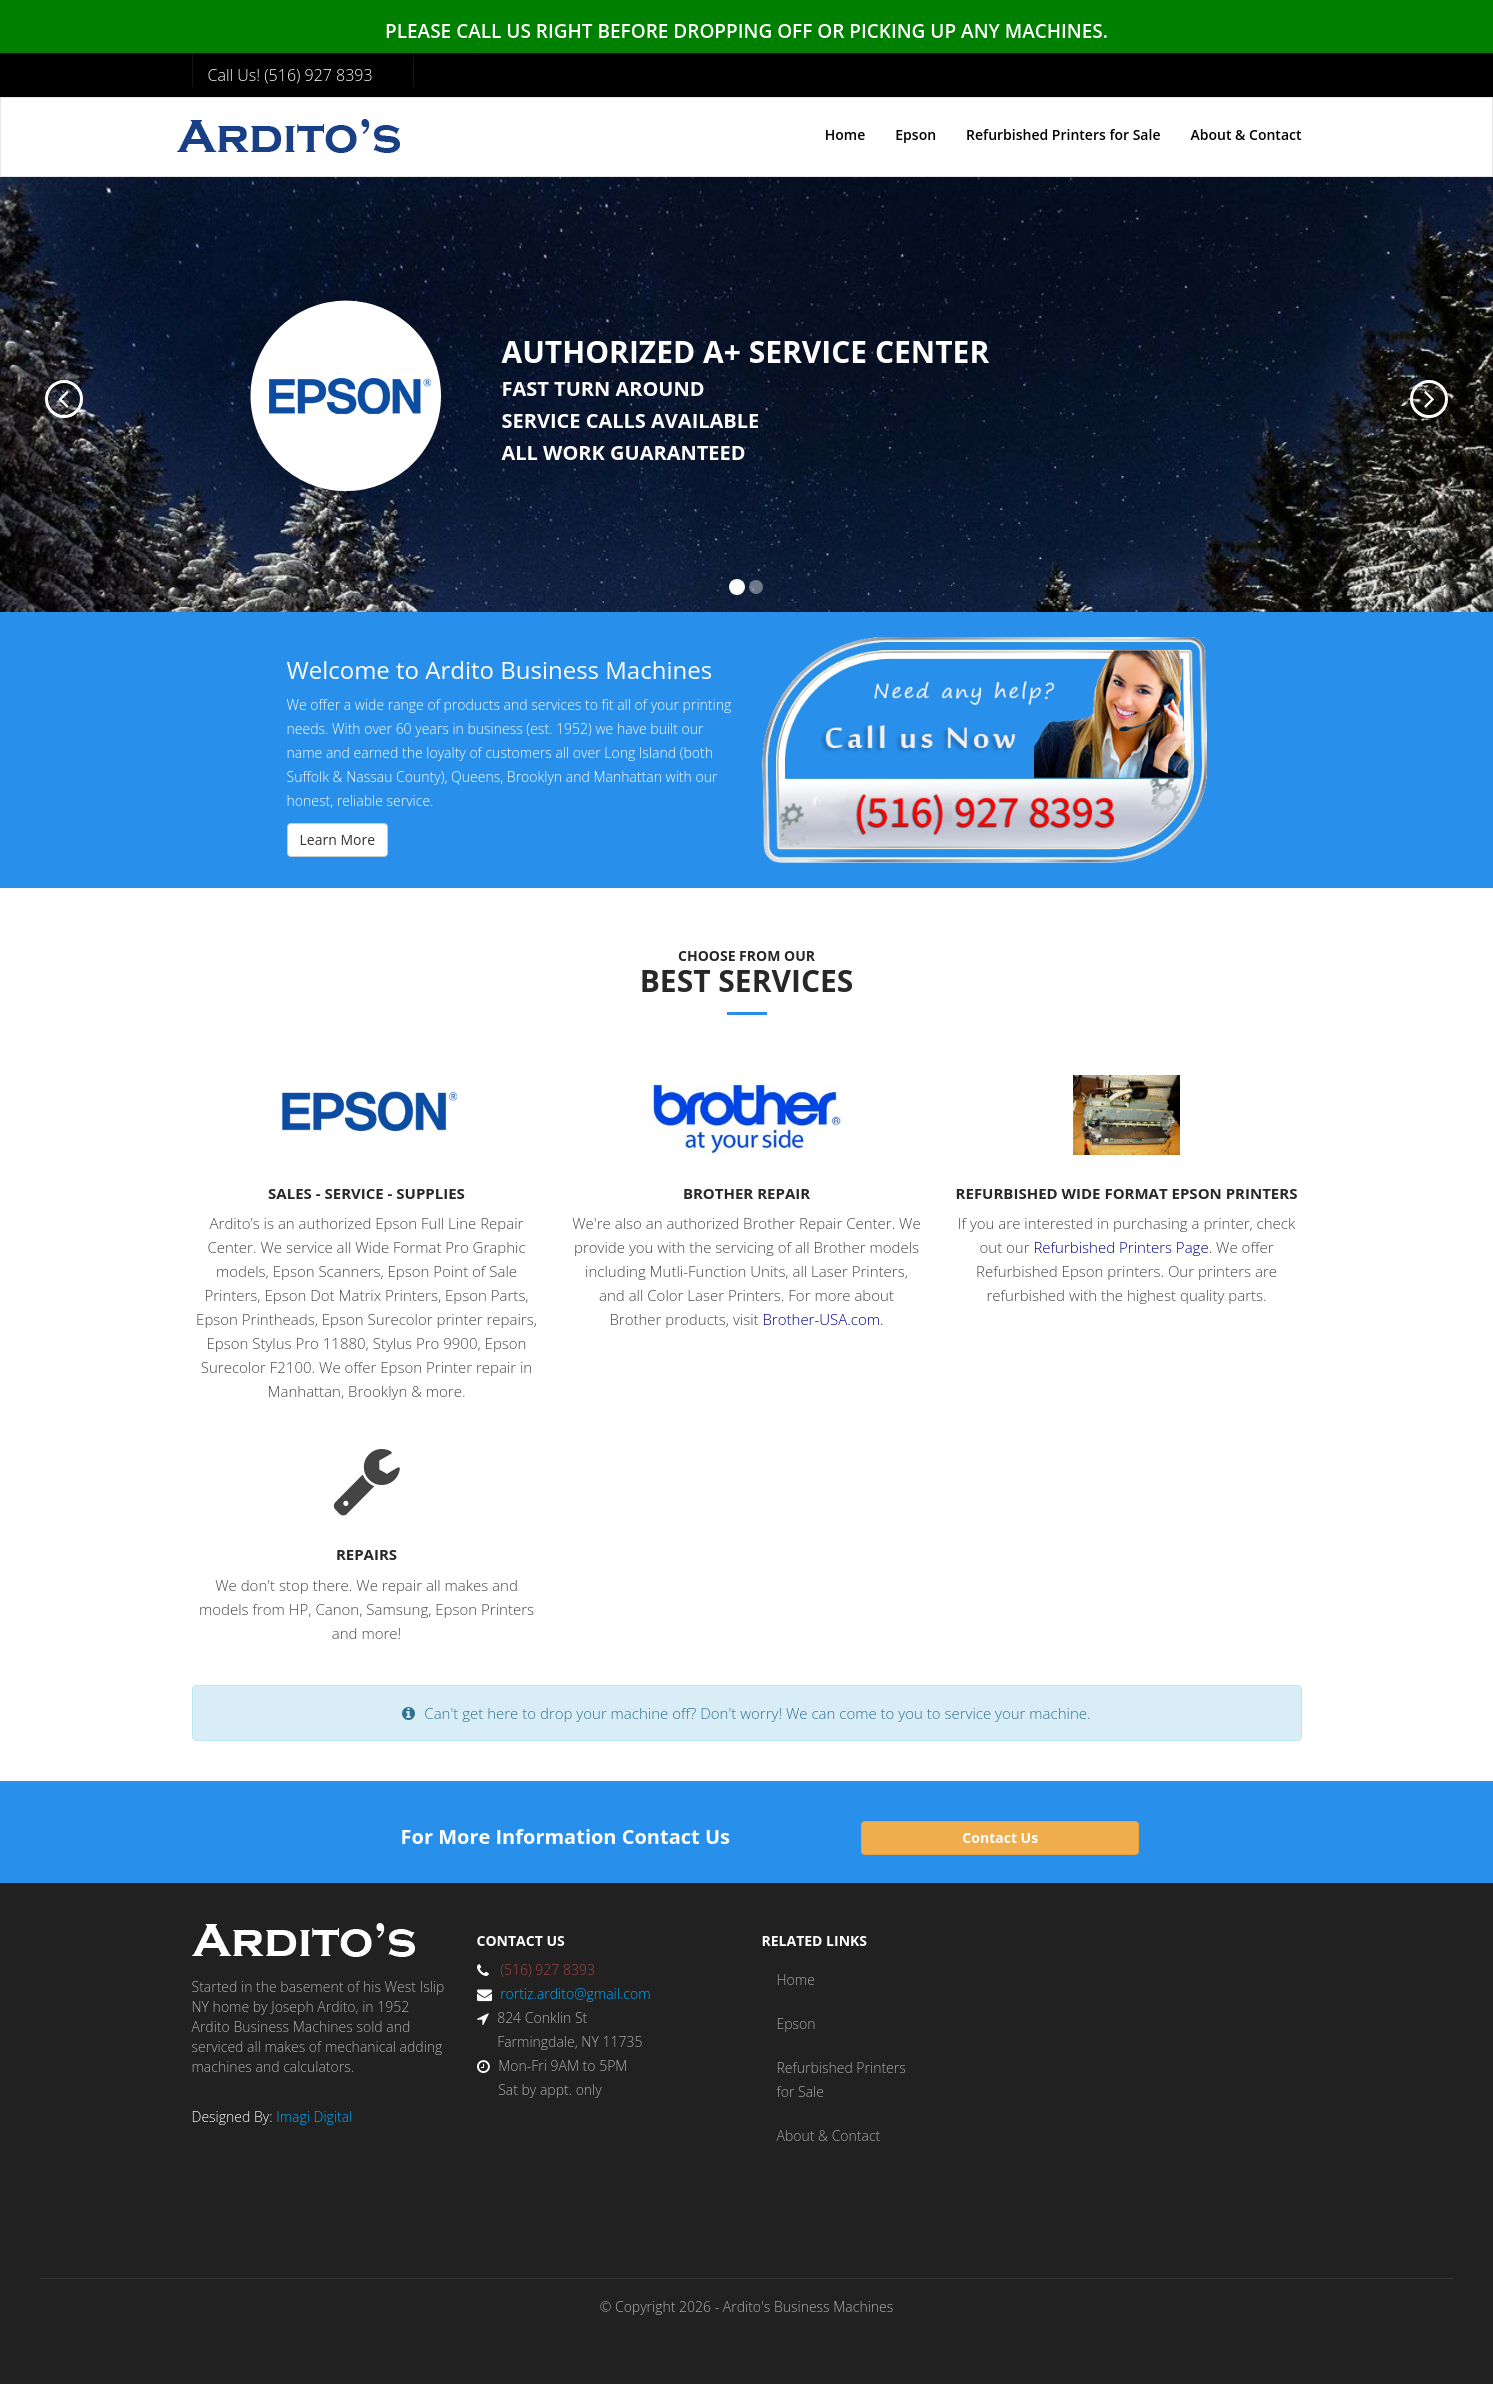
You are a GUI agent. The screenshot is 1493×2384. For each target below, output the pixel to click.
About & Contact (1245, 134)
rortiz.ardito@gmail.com (575, 1993)
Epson (915, 134)
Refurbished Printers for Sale (1063, 134)
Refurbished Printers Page (1120, 1247)
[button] (45, 394)
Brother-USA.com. (822, 1319)
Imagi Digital (314, 2116)
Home (845, 134)
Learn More (338, 839)
